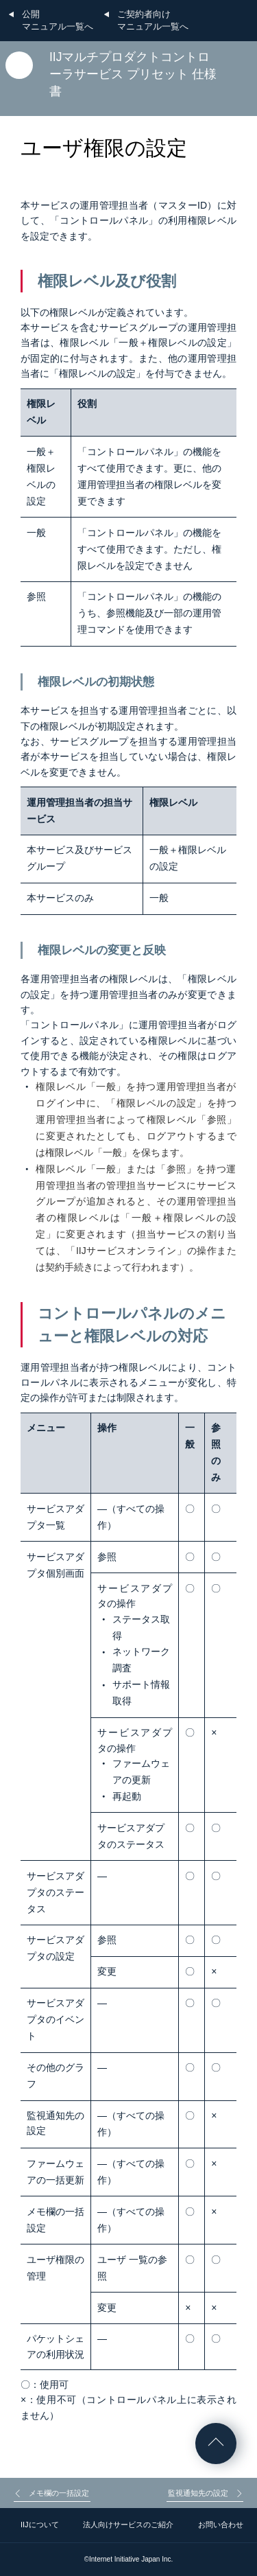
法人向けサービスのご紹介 (128, 2524)
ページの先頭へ (215, 2443)
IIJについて (40, 2524)
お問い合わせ (220, 2524)
